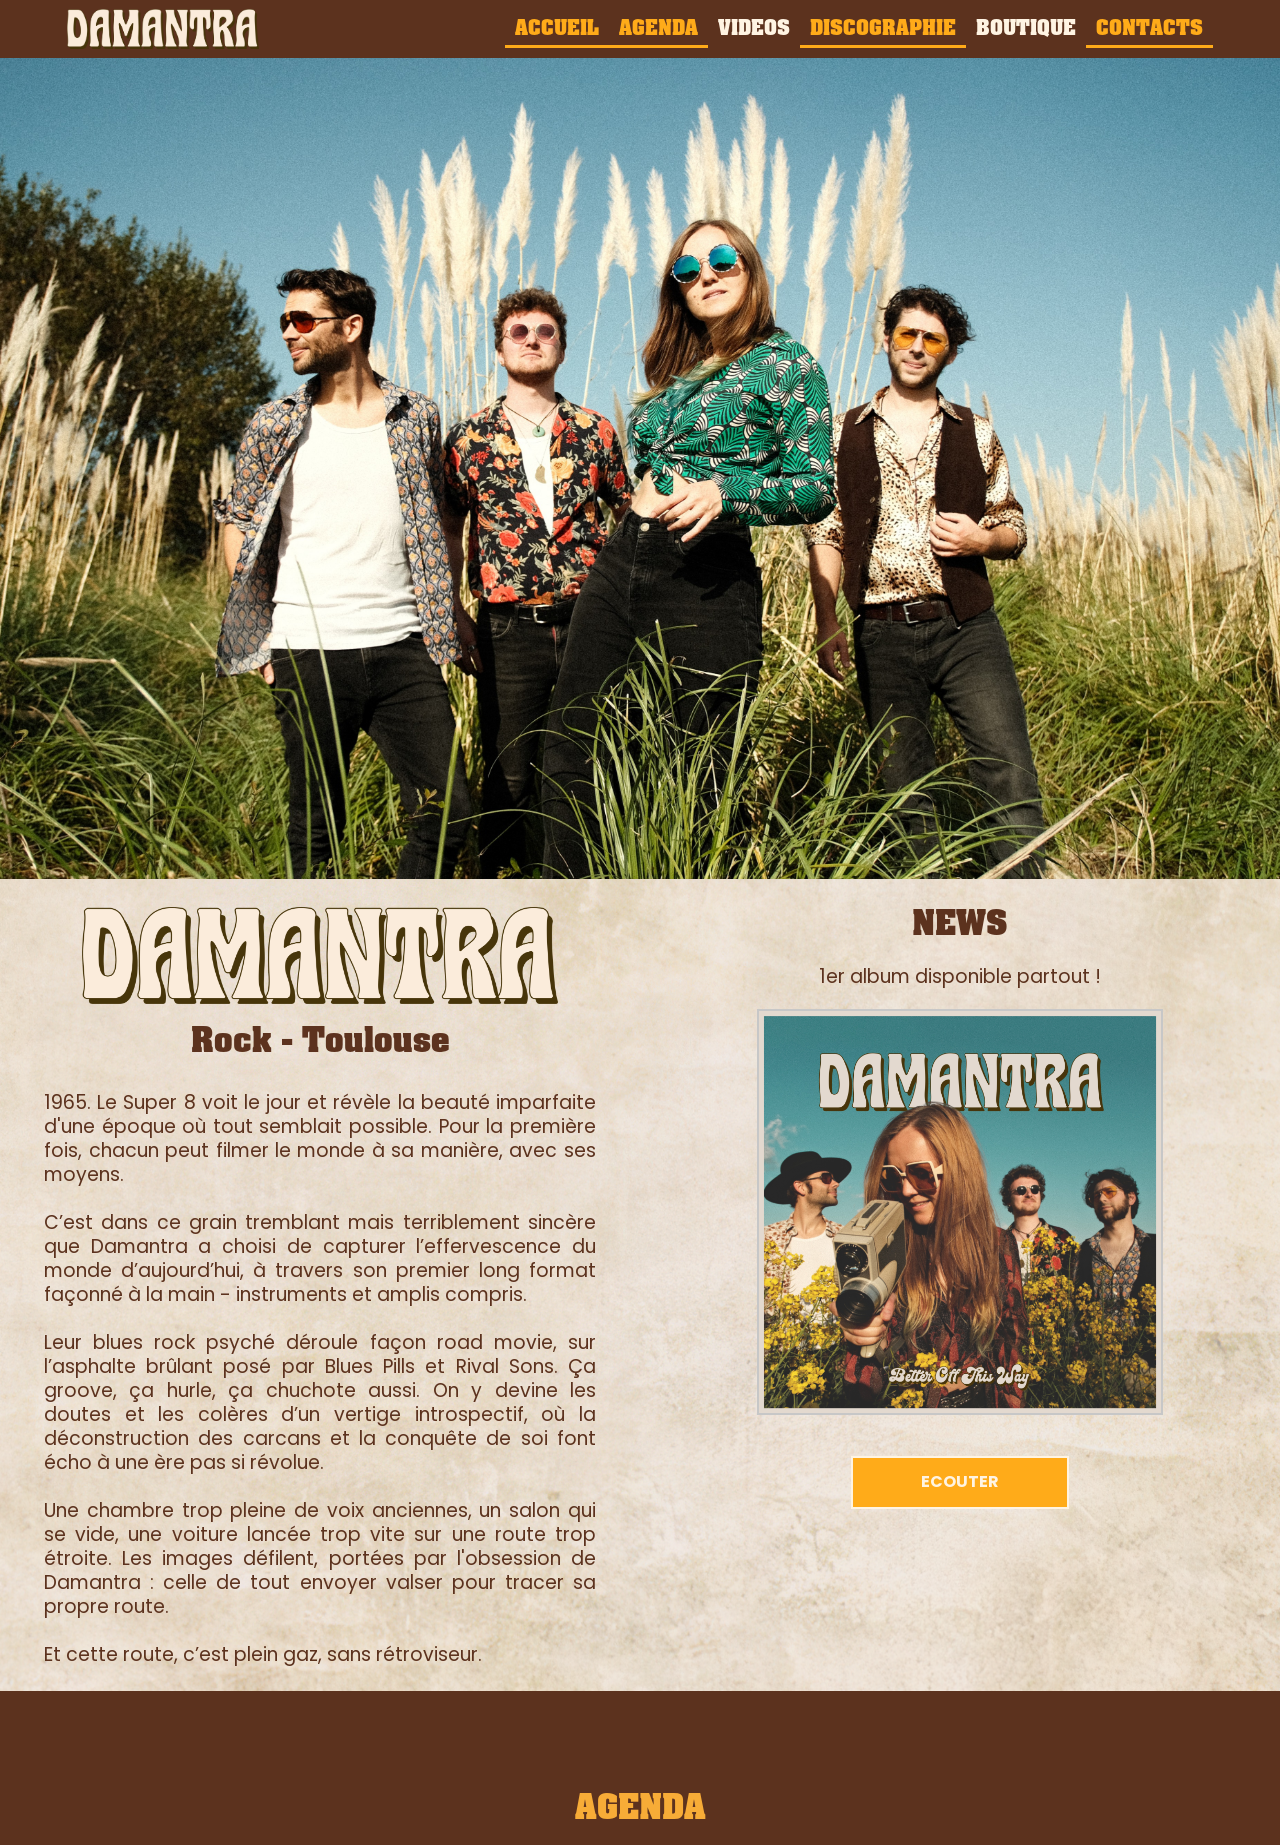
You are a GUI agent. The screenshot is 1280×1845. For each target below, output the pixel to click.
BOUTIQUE (1026, 27)
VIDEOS (754, 27)
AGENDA (658, 27)
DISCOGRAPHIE (883, 27)
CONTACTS (1149, 27)
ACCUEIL (557, 27)
